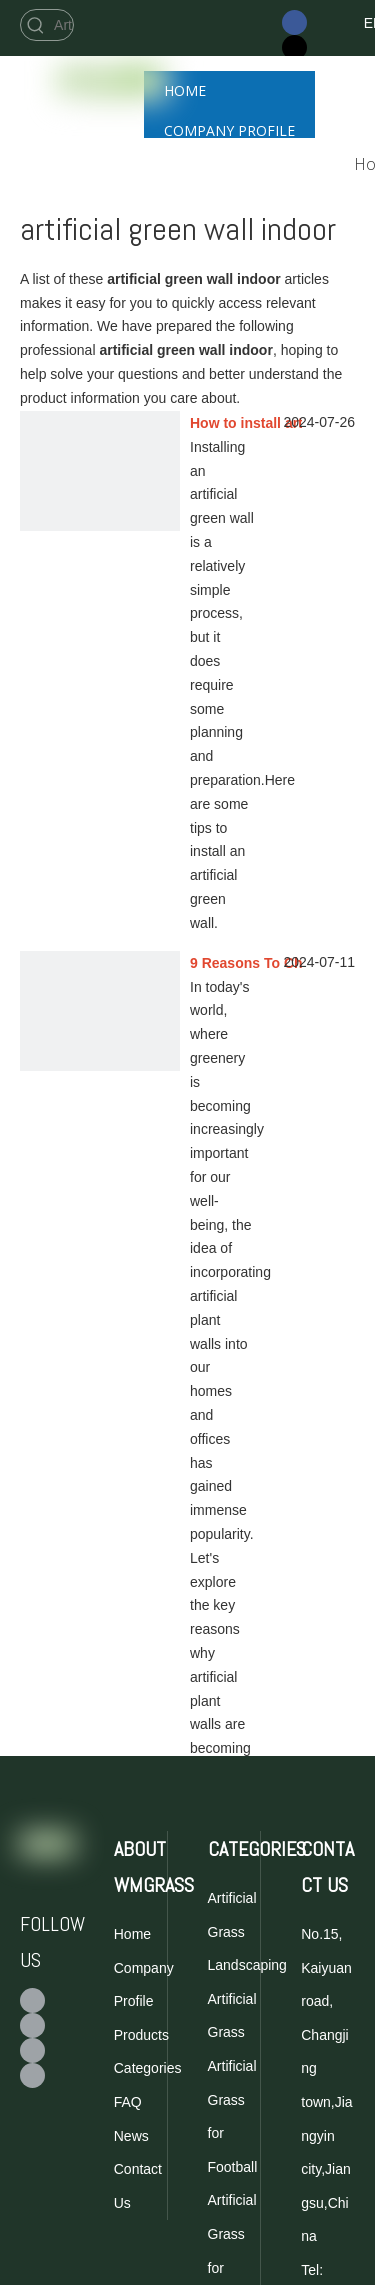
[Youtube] (32, 2050)
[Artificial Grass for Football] (62, 25)
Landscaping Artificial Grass (247, 1998)
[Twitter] (294, 47)
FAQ (128, 2102)
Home (132, 1934)
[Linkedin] (32, 2075)
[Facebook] (294, 22)
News (131, 2136)
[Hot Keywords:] (36, 25)
